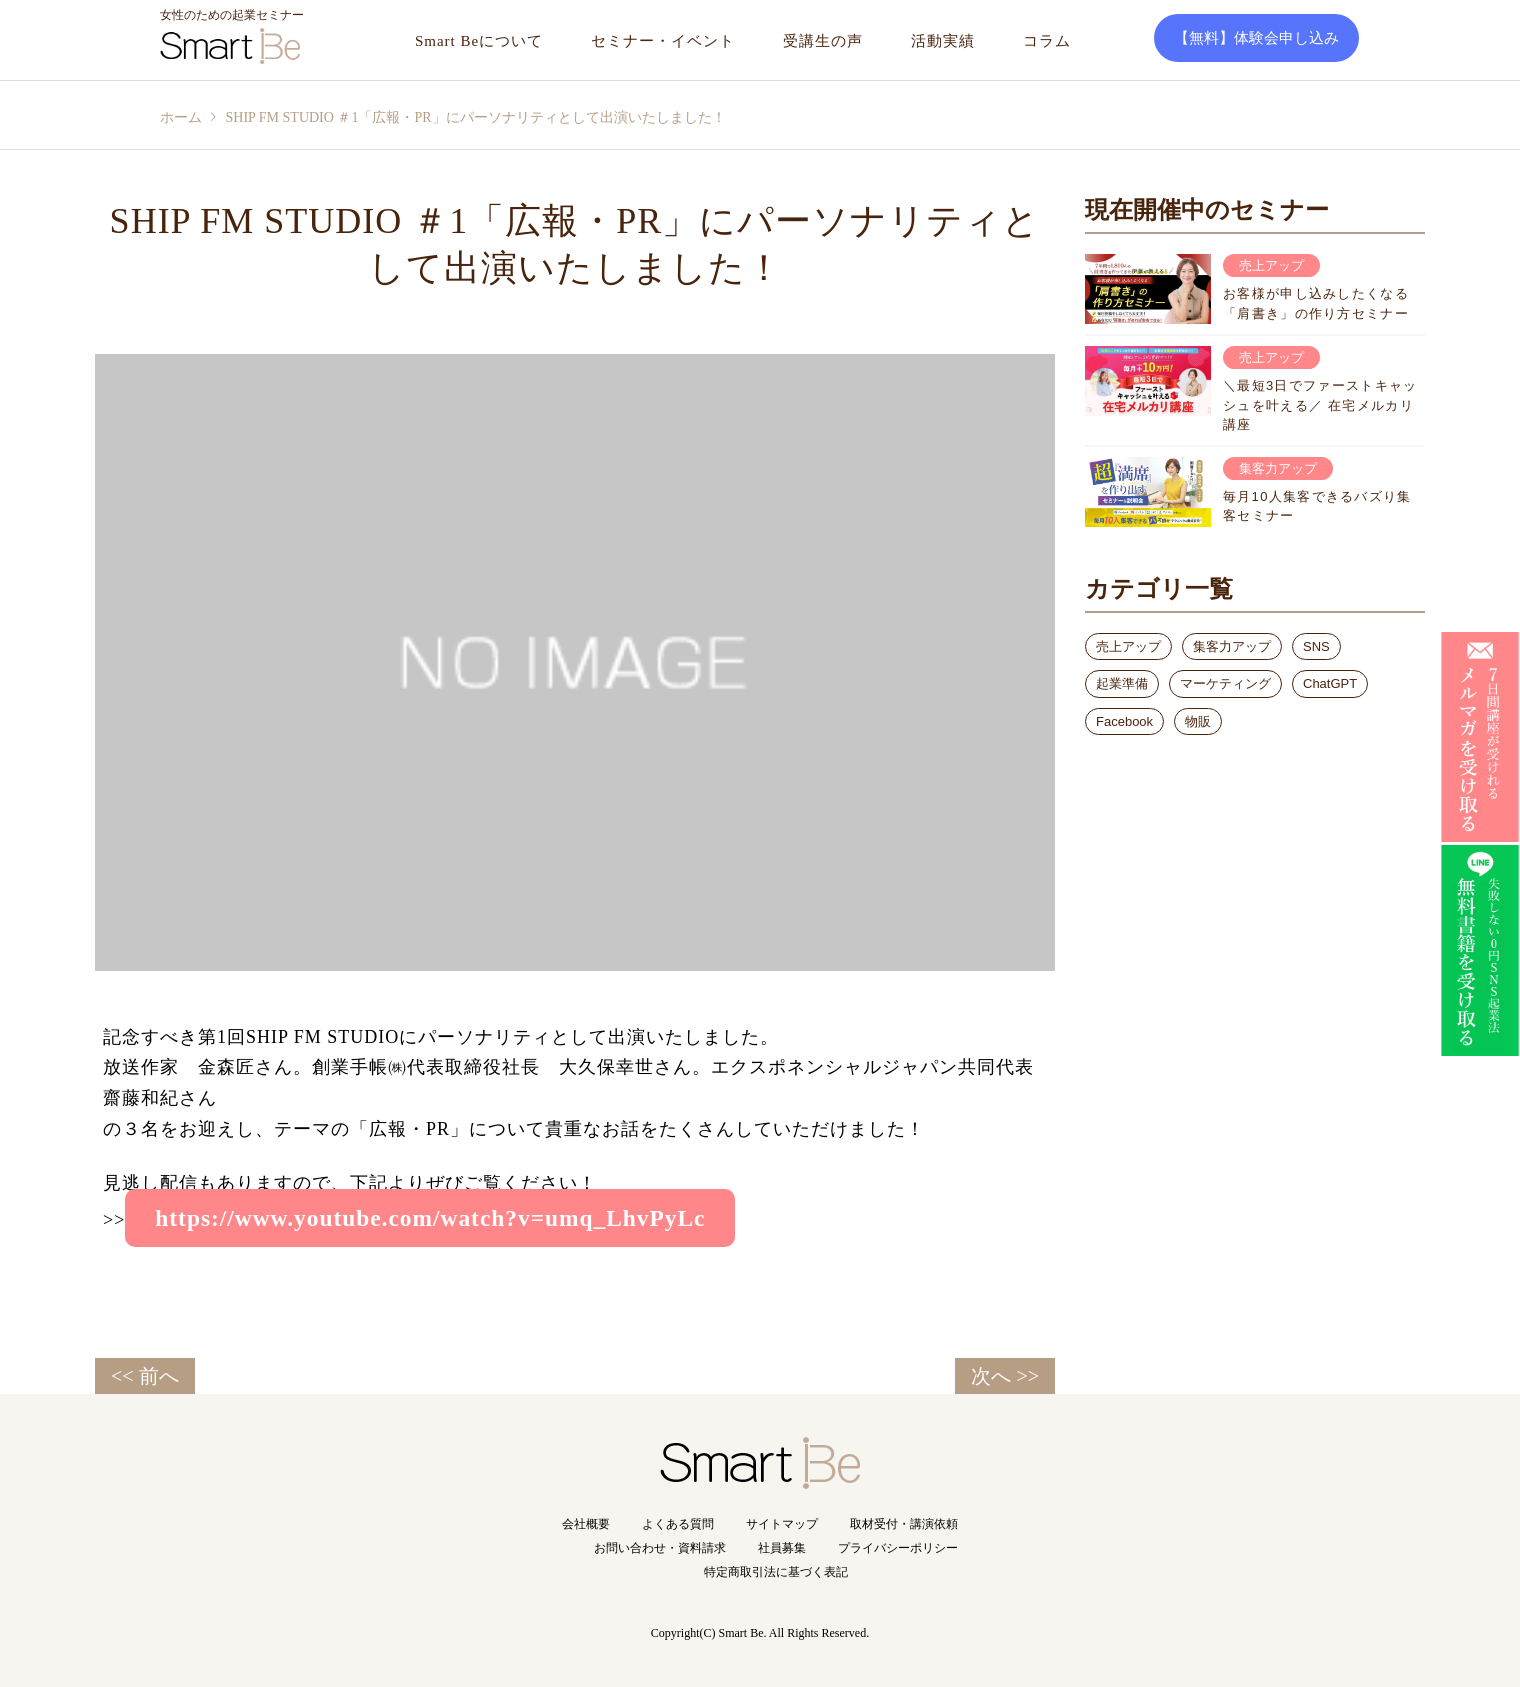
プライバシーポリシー (898, 1548)
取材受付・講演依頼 (904, 1524)
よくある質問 (678, 1524)
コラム (1047, 41)
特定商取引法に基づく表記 (776, 1572)
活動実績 (943, 41)
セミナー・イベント (663, 41)
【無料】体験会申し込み (1256, 38)
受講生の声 (823, 41)
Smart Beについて (479, 41)
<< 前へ (145, 1376)
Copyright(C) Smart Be (707, 1633)
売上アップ (1128, 646)
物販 (1198, 721)
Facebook (1124, 721)
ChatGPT (1330, 683)
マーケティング (1225, 683)
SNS (1316, 646)
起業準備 (1122, 683)
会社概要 (586, 1524)
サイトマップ (782, 1524)
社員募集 (782, 1548)
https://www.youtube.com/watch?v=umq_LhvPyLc (430, 1218)
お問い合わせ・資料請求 (660, 1548)
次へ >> (1005, 1376)
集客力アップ (1232, 646)
